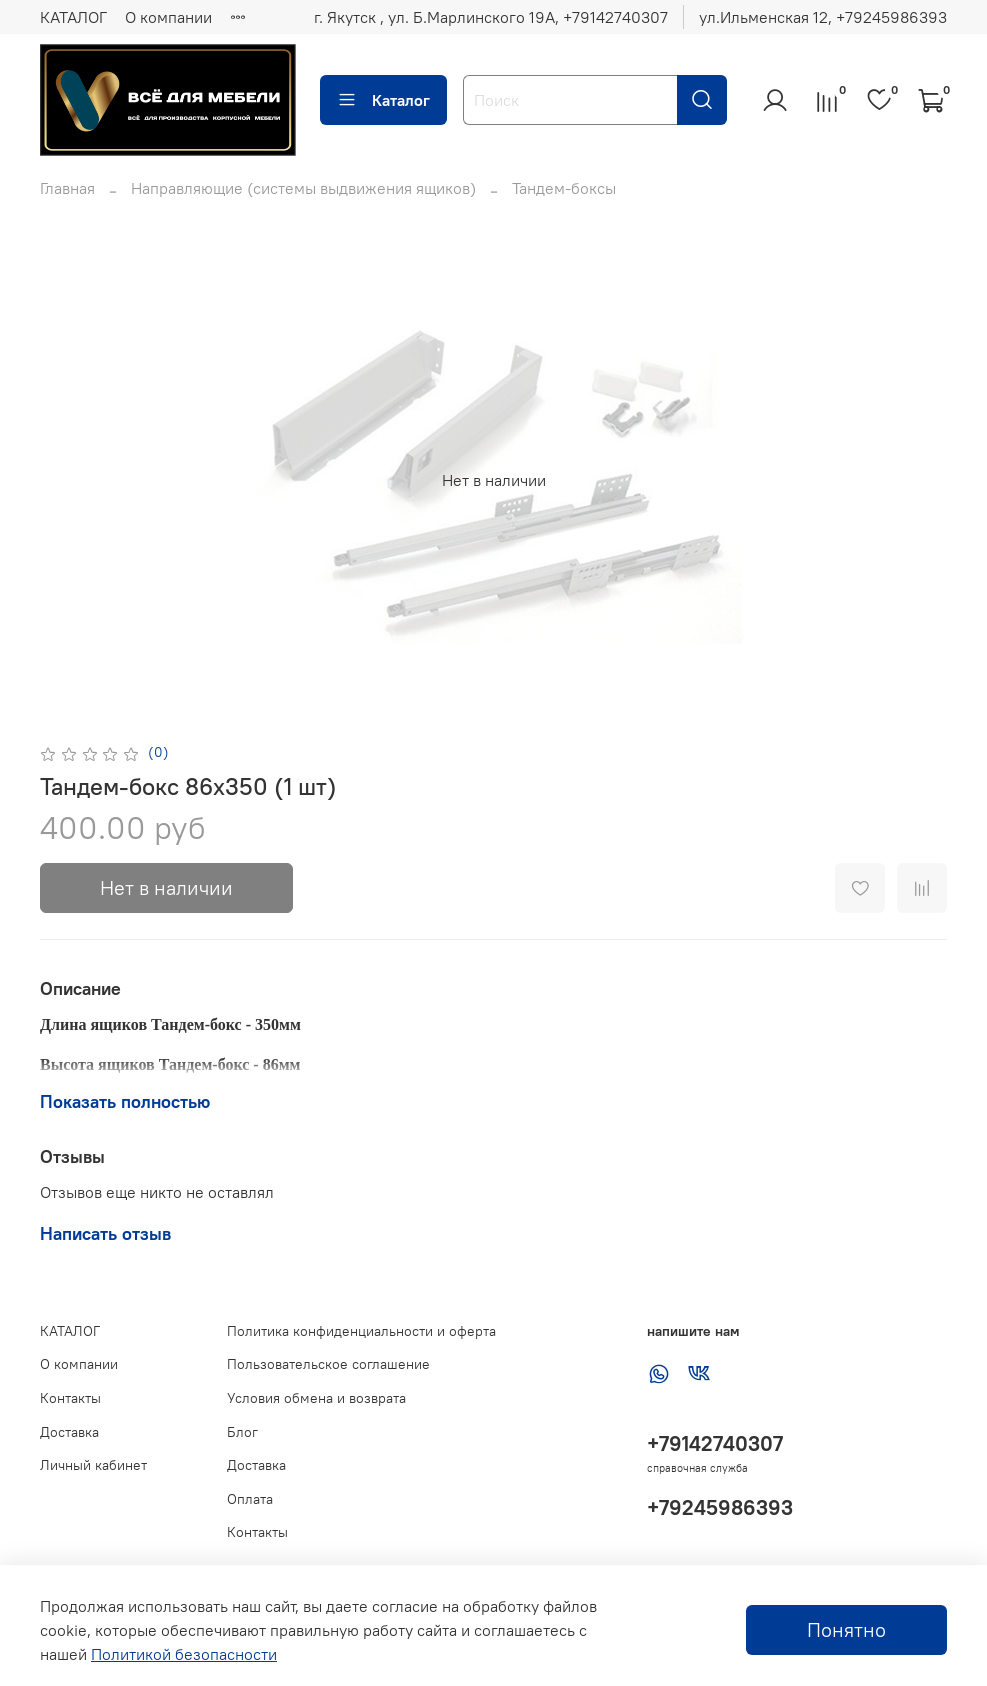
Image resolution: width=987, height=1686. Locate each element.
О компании (168, 17)
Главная (67, 188)
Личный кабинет (93, 1465)
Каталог (383, 100)
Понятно (846, 1629)
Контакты (70, 1398)
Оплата (250, 1499)
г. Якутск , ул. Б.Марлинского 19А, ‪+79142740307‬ (491, 17)
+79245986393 (720, 1507)
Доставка (69, 1432)
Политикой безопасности (184, 1654)
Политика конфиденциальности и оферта (361, 1331)
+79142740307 (715, 1443)
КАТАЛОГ (73, 17)
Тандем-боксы (564, 188)
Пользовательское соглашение (328, 1364)
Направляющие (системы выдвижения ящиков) (303, 188)
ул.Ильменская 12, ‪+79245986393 (823, 17)
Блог (242, 1432)
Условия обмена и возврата (316, 1398)
